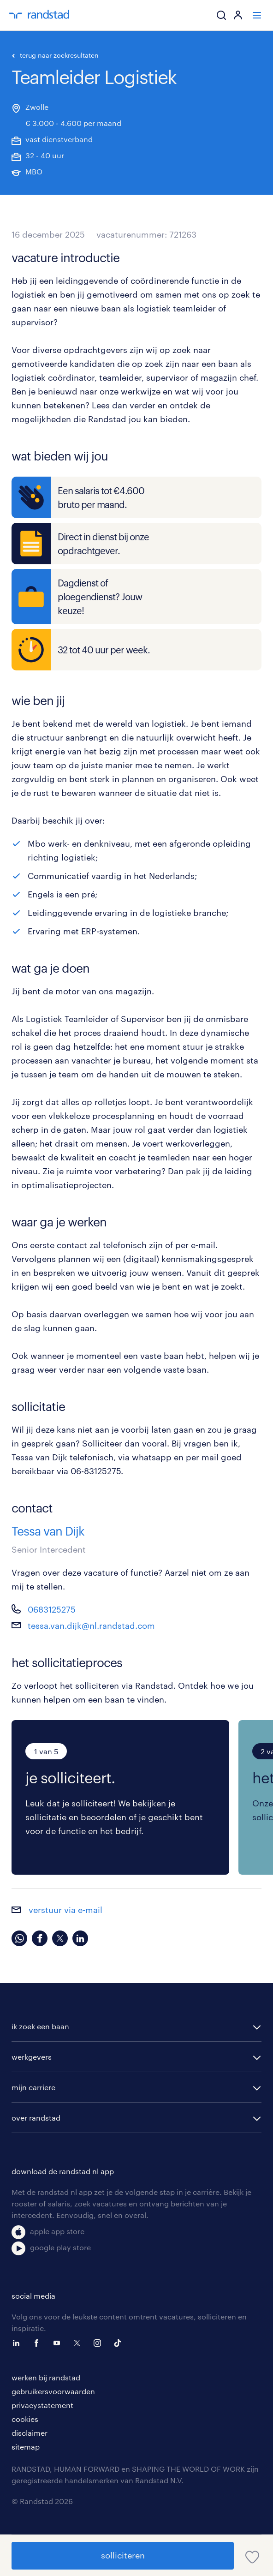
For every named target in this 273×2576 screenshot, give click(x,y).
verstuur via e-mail (57, 1910)
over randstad (36, 2117)
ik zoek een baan (40, 2026)
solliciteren (123, 2555)
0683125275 (52, 1609)
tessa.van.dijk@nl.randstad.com (91, 1625)
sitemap (26, 2446)
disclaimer (29, 2432)
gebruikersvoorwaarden (53, 2391)
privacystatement (42, 2405)
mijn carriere (33, 2087)
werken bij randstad (46, 2377)
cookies (25, 2419)
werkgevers (32, 2056)
